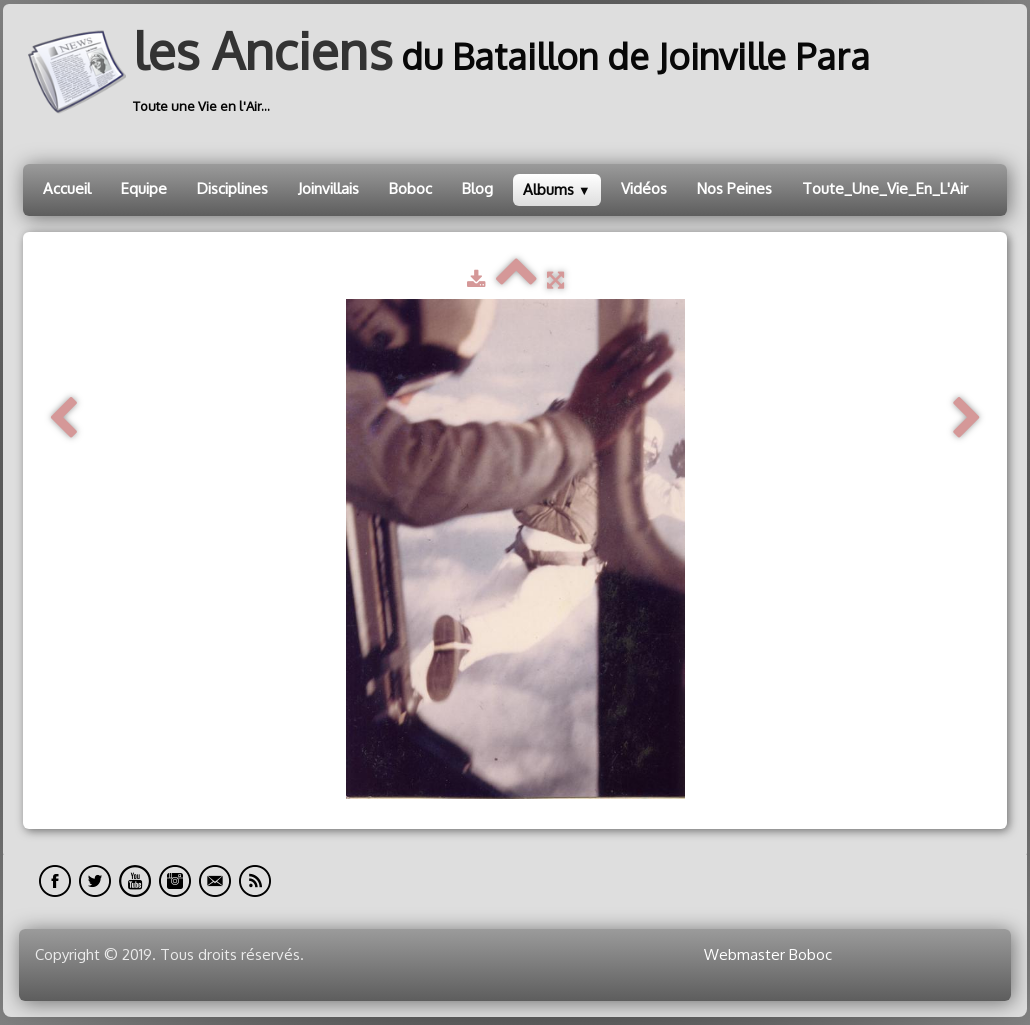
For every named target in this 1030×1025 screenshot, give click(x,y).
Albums (557, 189)
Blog (477, 188)
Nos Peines (734, 188)
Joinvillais (328, 188)
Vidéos (644, 188)
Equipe (144, 188)
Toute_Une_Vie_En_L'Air (885, 188)
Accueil (67, 188)
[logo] (454, 72)
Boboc (410, 188)
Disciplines (232, 188)
